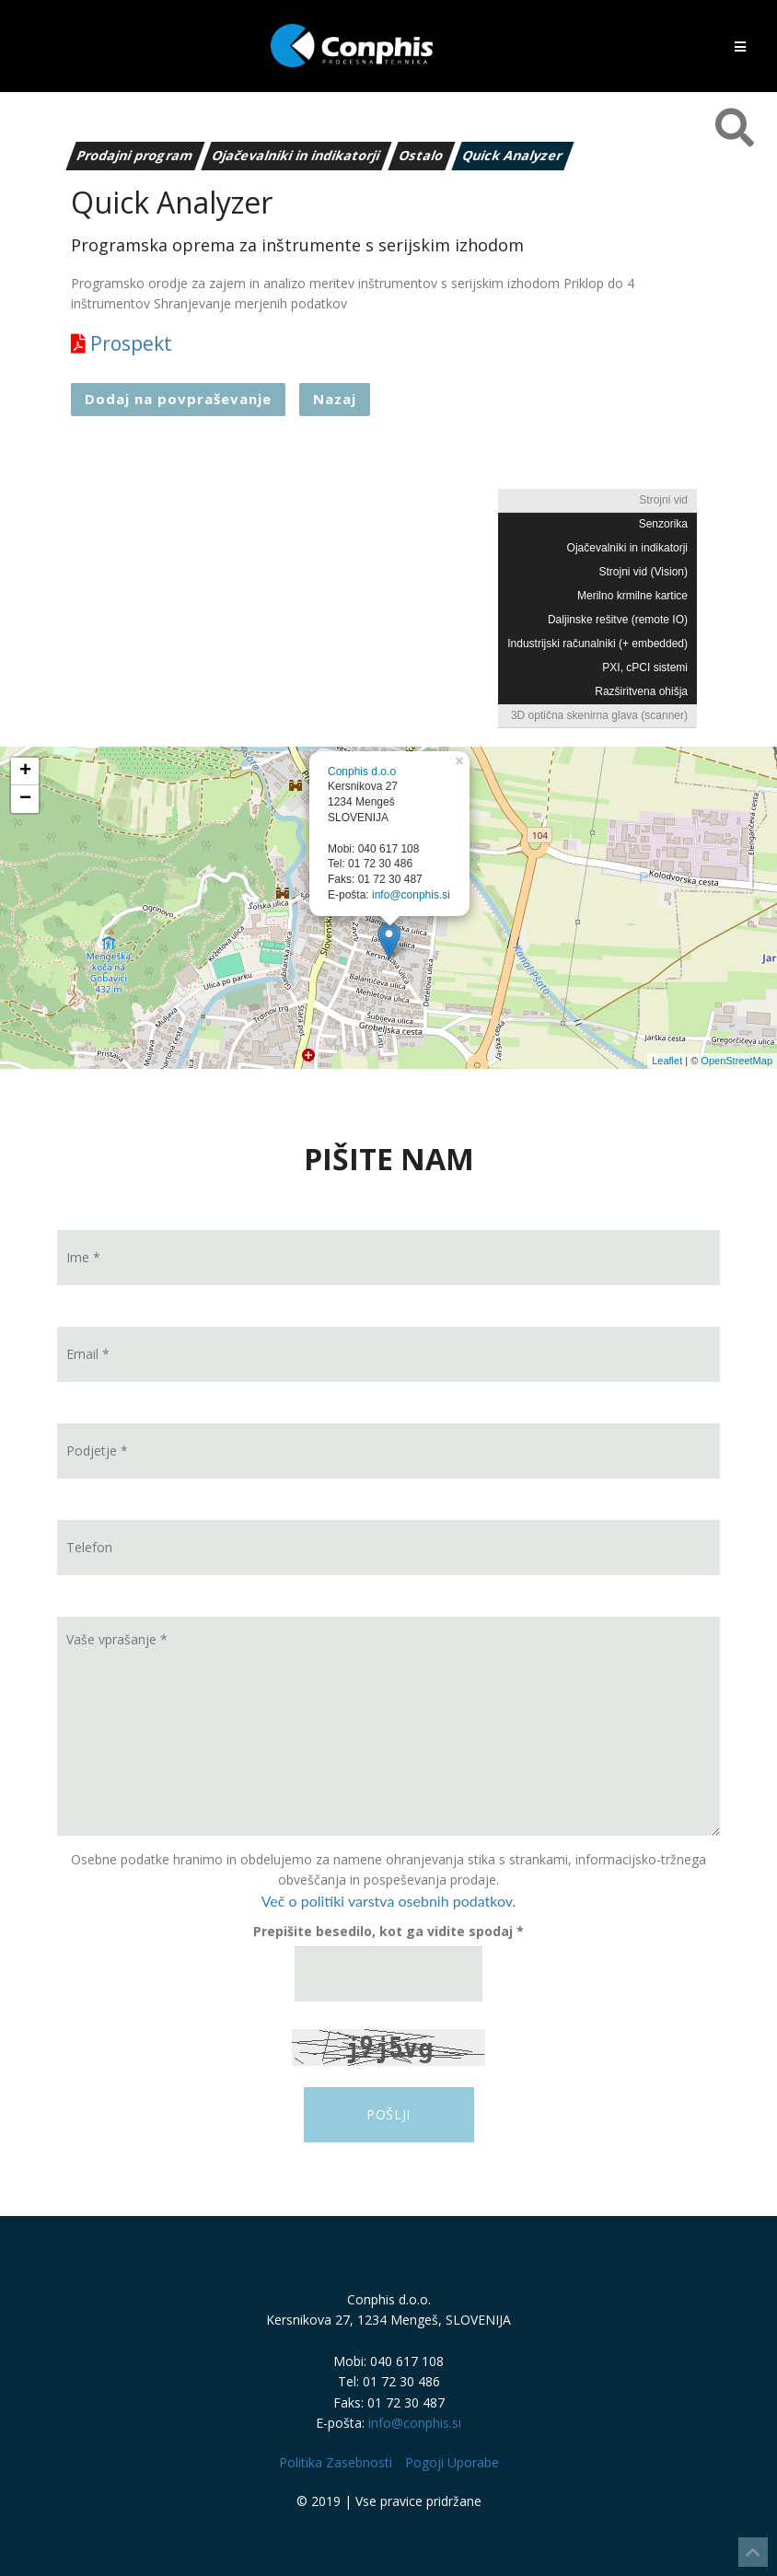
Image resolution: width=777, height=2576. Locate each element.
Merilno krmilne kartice (632, 595)
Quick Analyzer (513, 155)
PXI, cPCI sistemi (645, 667)
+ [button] (25, 771)
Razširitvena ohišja (641, 691)
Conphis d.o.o (362, 771)
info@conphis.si (411, 894)
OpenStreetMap (736, 1060)
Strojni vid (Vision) (643, 571)
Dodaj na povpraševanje (178, 398)
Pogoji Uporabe (452, 2462)
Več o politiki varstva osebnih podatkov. (388, 1900)
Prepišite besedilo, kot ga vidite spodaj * (388, 1931)
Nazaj (334, 398)
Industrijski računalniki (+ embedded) (597, 643)
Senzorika (663, 523)
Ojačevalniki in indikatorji (297, 155)
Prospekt (121, 343)
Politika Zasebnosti (335, 2462)
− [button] (25, 799)
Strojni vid (663, 499)
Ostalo (422, 155)
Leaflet (667, 1060)
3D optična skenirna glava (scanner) (599, 715)
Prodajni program (136, 155)
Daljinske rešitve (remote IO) (618, 619)
